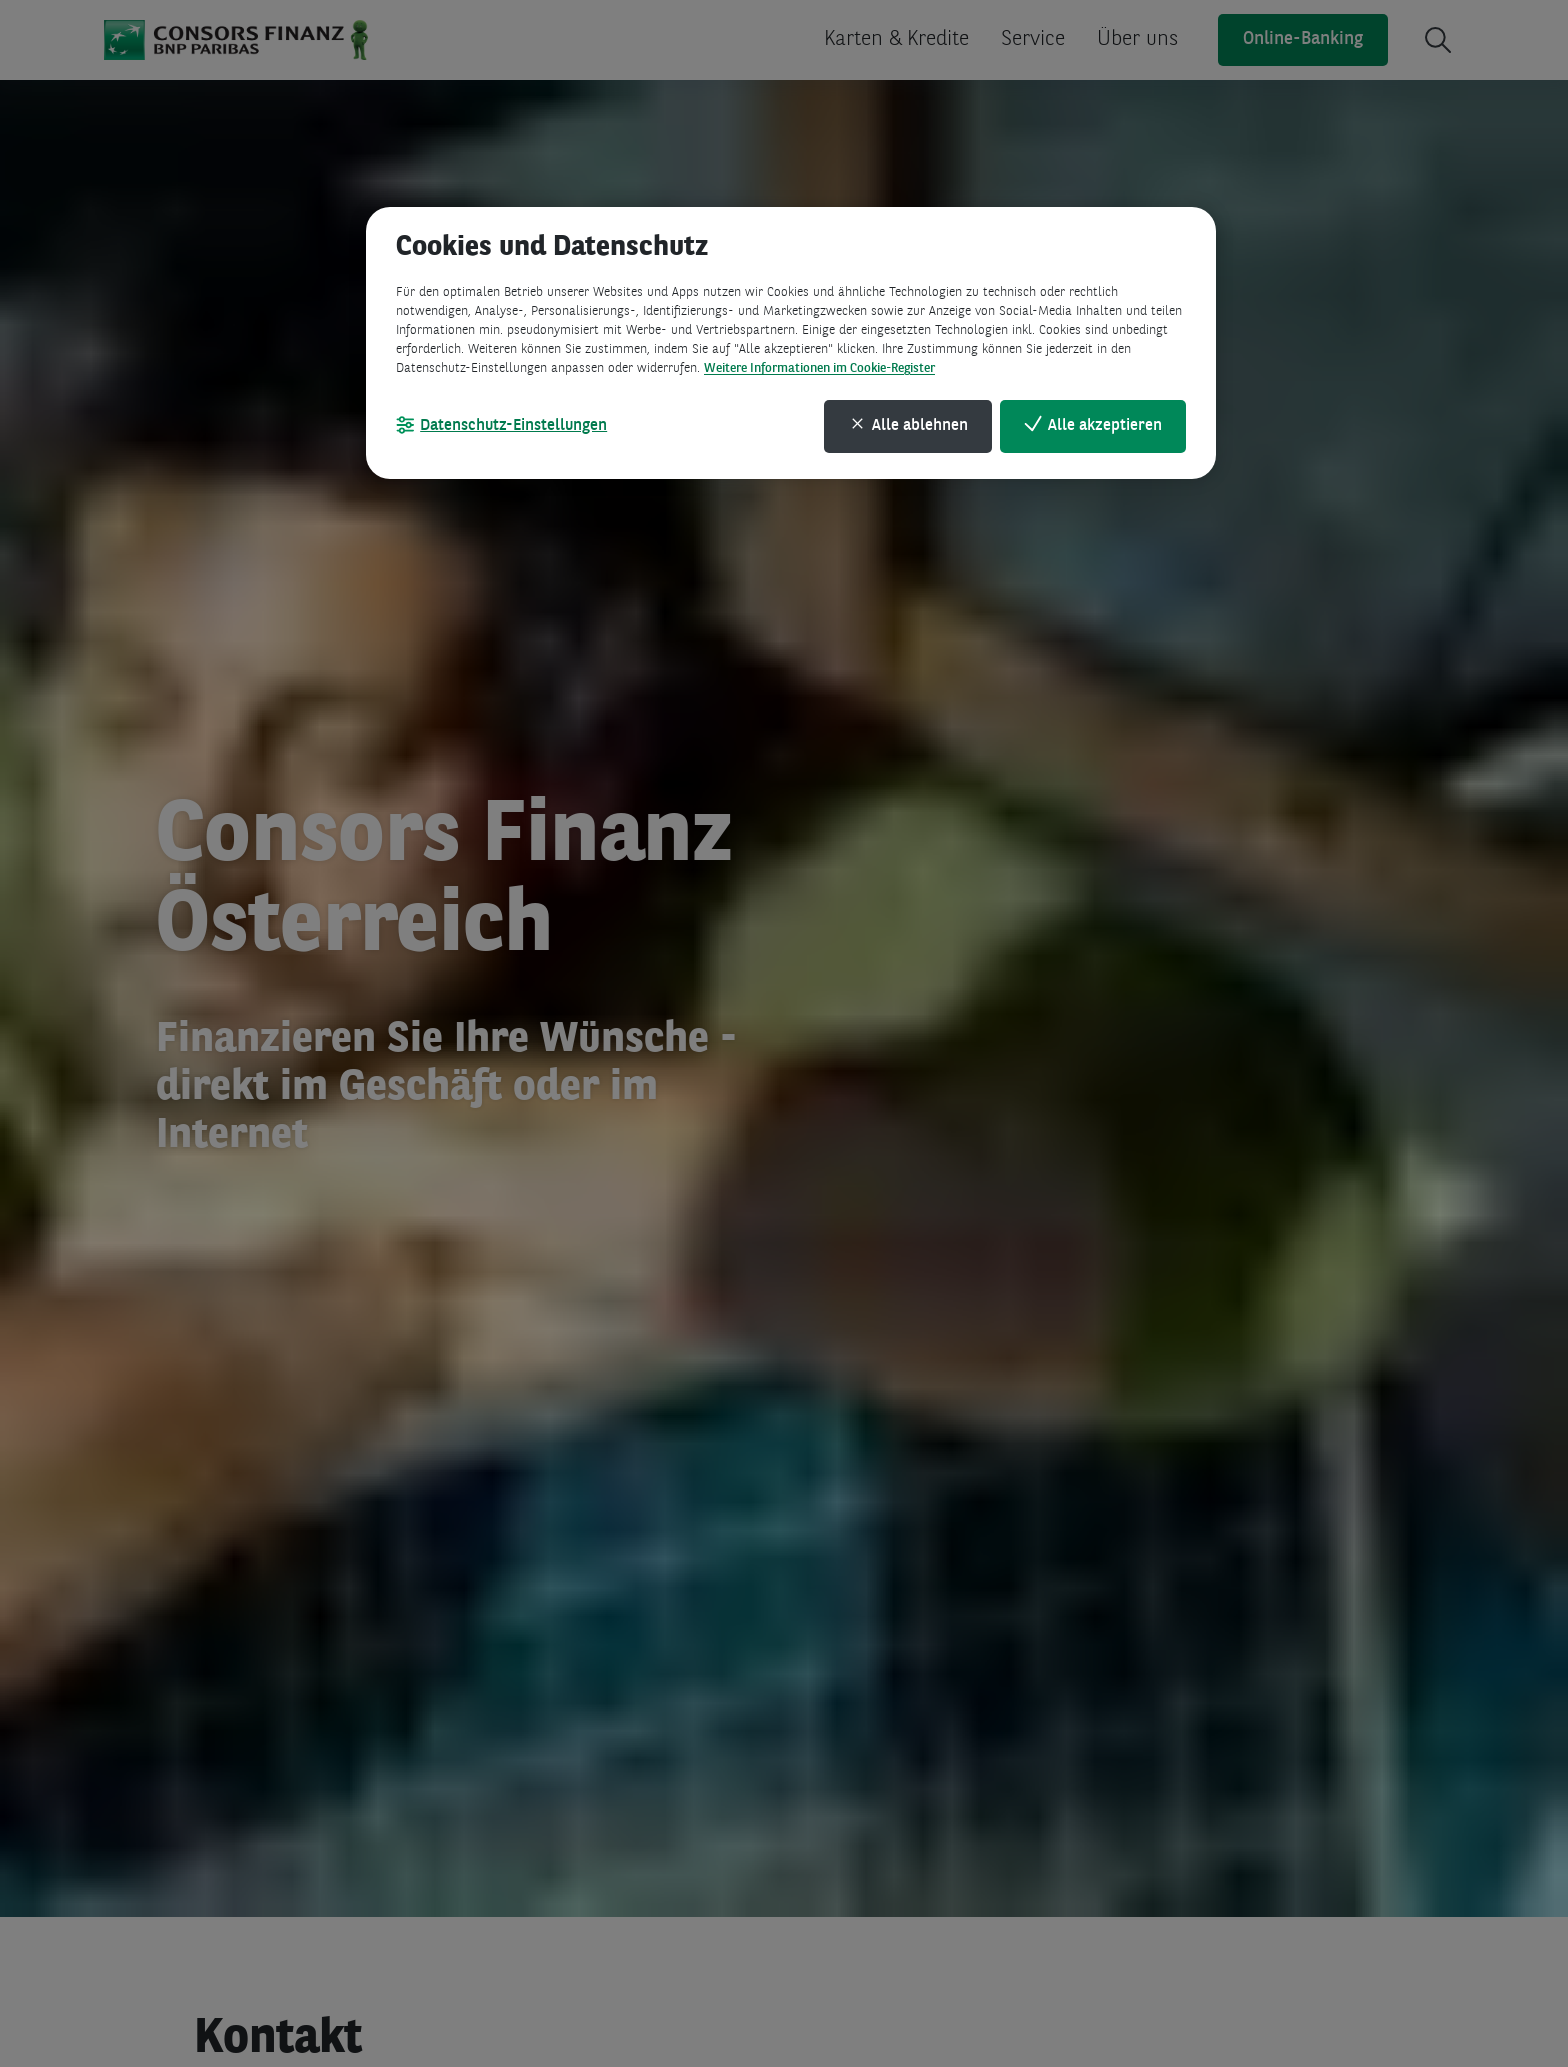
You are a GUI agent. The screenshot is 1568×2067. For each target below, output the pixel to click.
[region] (791, 343)
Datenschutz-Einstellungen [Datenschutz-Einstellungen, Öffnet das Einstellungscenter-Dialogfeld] (513, 426)
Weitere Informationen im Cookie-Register (819, 368)
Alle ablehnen (920, 426)
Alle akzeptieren (1105, 426)
